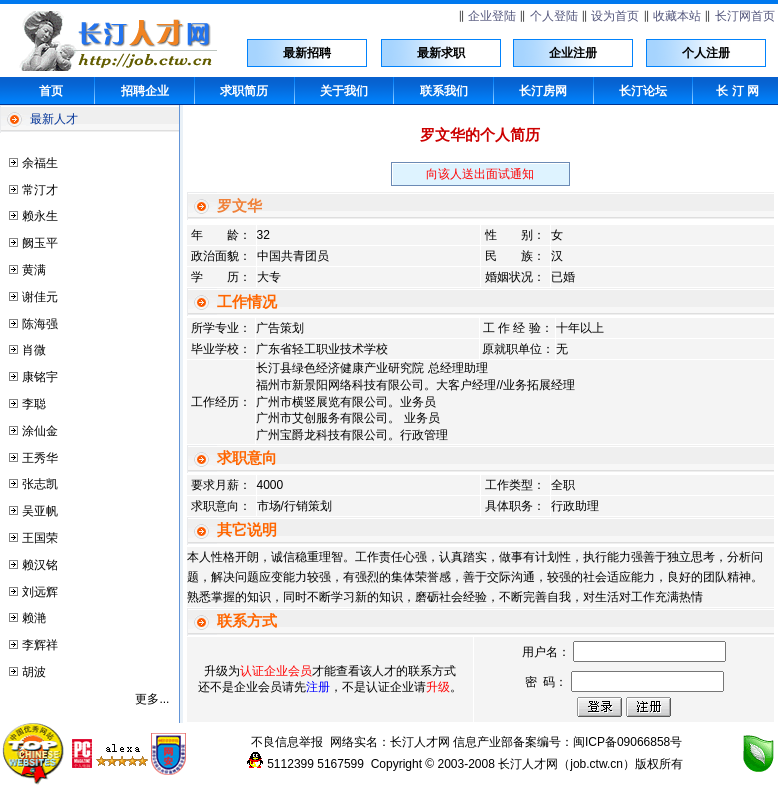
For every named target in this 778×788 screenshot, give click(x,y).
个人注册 (706, 53)
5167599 (340, 764)
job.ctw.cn (596, 764)
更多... (152, 699)
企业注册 (573, 53)
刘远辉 (40, 592)
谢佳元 (40, 297)
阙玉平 (40, 243)
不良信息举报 (287, 742)
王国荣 (40, 538)
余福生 (40, 163)
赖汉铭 (40, 565)
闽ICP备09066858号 (627, 742)
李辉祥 (40, 645)
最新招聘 (307, 53)
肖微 (34, 350)
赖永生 (40, 216)
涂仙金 (40, 431)
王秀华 (40, 458)
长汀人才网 (420, 742)
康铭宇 (40, 377)
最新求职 (441, 53)
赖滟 (34, 618)
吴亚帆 (40, 511)
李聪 (34, 404)
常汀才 (40, 190)
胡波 (34, 672)
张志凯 (40, 484)
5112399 (290, 764)
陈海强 (40, 324)
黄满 (34, 270)
